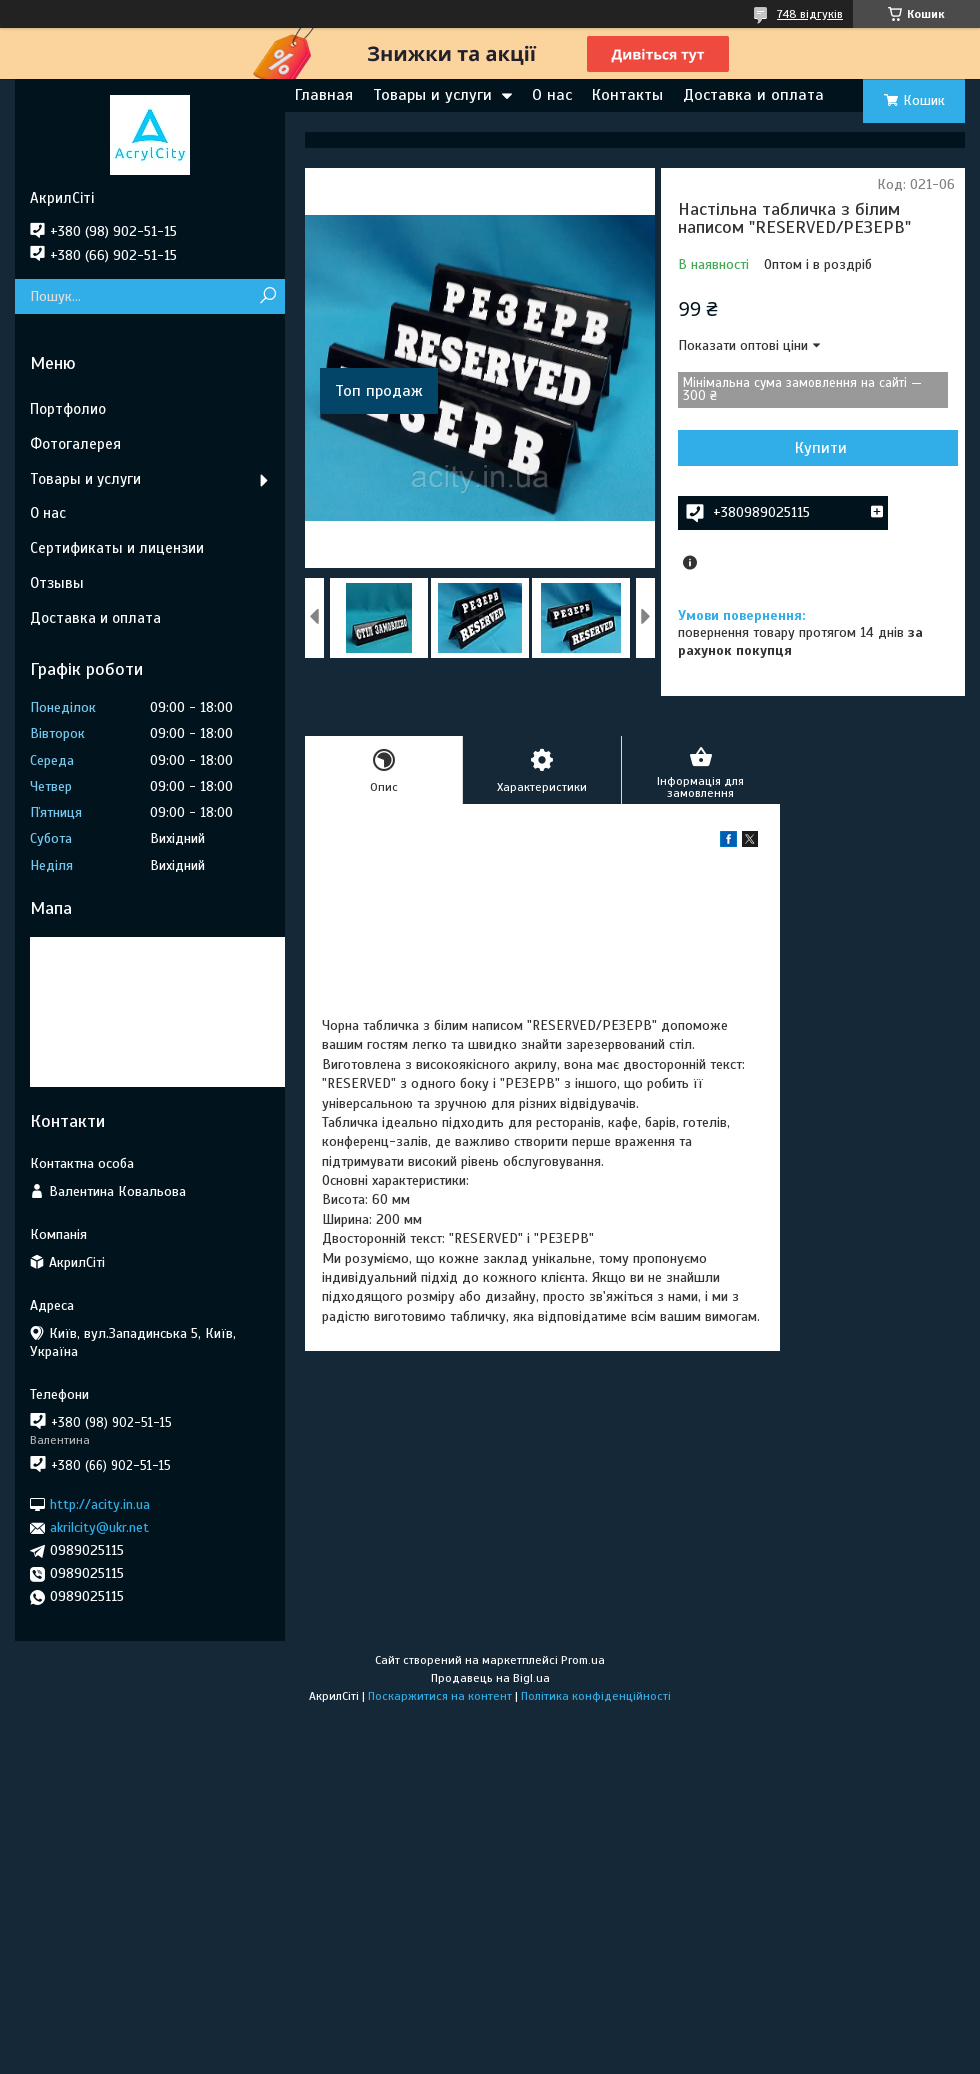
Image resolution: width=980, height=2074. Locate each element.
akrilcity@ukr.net (99, 1527)
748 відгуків (810, 14)
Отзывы (57, 583)
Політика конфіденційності (596, 1696)
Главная (324, 95)
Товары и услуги (432, 95)
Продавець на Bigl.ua (490, 1678)
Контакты (627, 95)
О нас (552, 95)
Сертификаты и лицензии (117, 548)
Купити (821, 448)
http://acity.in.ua (100, 1504)
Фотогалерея (75, 444)
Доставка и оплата (753, 95)
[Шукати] (267, 296)
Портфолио (68, 409)
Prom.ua (583, 1660)
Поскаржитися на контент (440, 1696)
